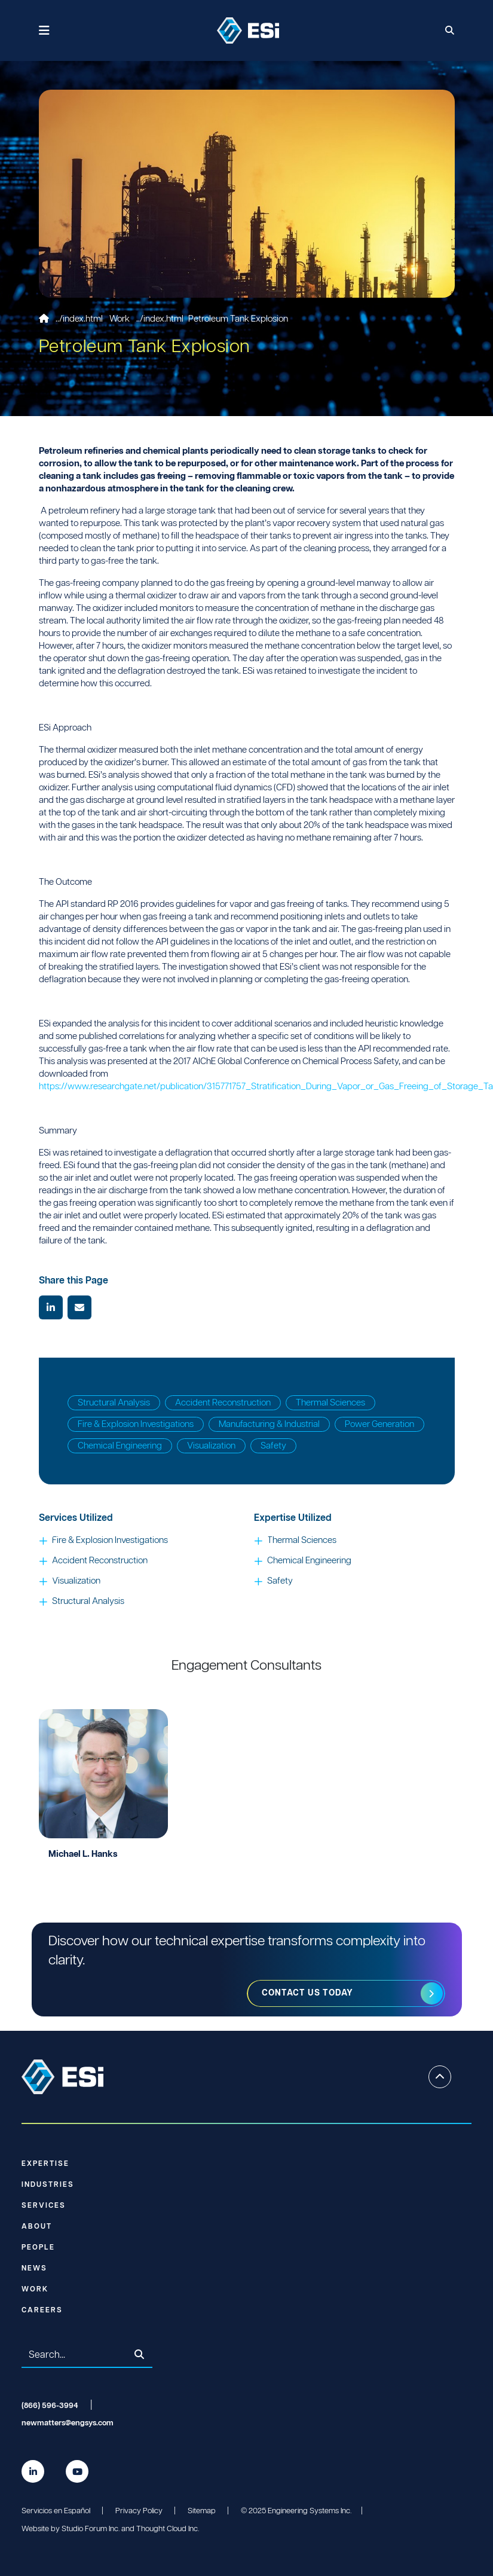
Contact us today (308, 1993)
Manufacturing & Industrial (269, 1424)
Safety (273, 1445)
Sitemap (202, 2511)
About (37, 2226)
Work (120, 318)
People (38, 2247)
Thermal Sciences (330, 1402)
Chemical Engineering (120, 1445)
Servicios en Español (56, 2511)
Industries (48, 2185)
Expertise (45, 2164)
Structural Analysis (114, 1402)
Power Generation (379, 1424)
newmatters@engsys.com (68, 2423)
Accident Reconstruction (223, 1402)
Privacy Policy (139, 2511)
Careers (42, 2310)
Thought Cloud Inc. (167, 2529)
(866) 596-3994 (50, 2406)
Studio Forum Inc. (91, 2529)
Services (44, 2206)
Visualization (211, 1445)
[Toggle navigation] (44, 31)
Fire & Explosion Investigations (136, 1424)
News (34, 2268)
